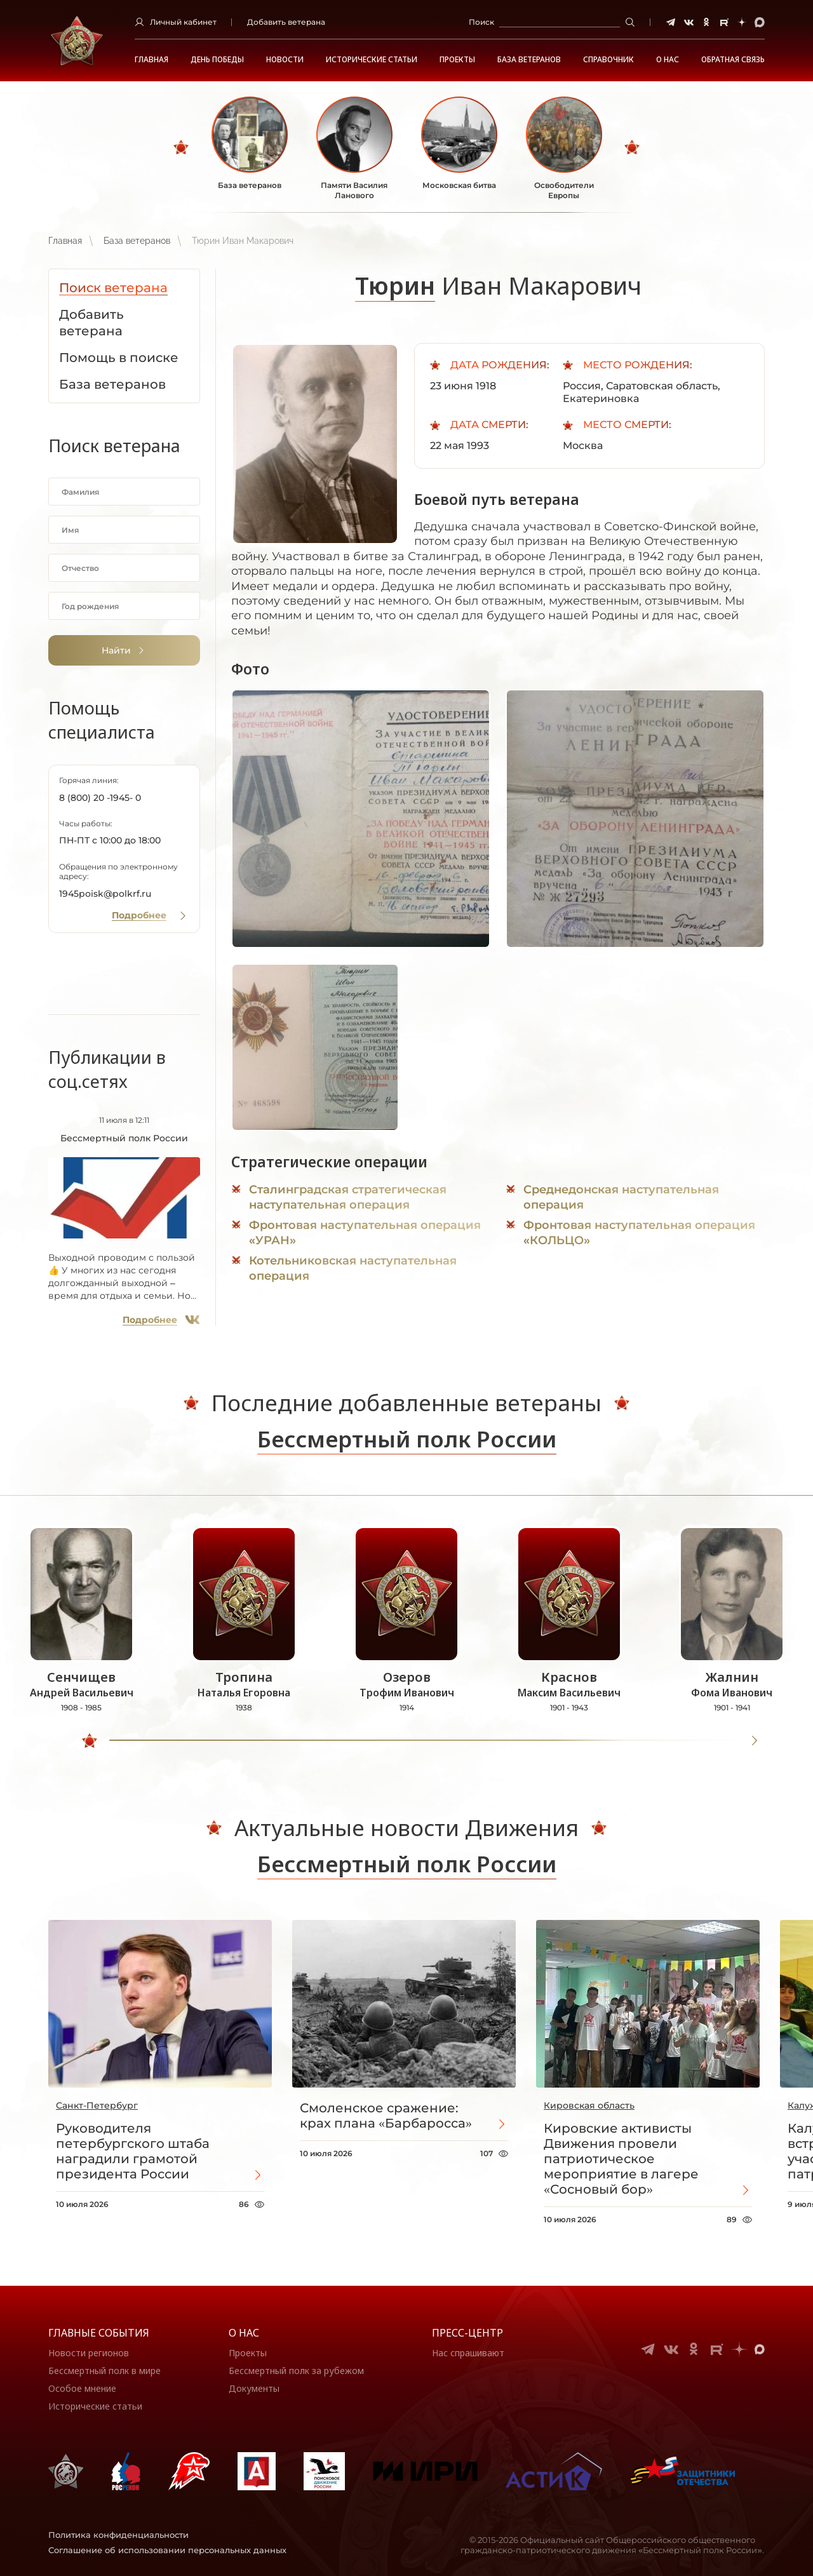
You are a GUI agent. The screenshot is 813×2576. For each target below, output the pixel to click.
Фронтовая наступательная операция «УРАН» (365, 1232)
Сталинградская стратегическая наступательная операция (348, 1197)
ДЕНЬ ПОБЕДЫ (217, 60)
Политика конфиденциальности (118, 2535)
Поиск (481, 22)
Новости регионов (88, 2353)
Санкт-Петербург (97, 2105)
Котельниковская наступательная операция (353, 1268)
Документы (254, 2388)
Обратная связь (733, 60)
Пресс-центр (467, 2332)
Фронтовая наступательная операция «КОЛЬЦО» (639, 1232)
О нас (244, 2332)
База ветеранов (529, 60)
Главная (151, 60)
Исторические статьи (371, 60)
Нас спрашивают (468, 2353)
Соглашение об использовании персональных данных (167, 2550)
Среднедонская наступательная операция (621, 1197)
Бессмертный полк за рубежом (296, 2371)
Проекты (457, 60)
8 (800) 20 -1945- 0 (100, 797)
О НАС (667, 60)
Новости (285, 60)
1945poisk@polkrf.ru (105, 893)
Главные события (98, 2332)
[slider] (89, 1741)
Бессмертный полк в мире (104, 2371)
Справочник (608, 60)
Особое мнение (82, 2388)
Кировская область (589, 2105)
